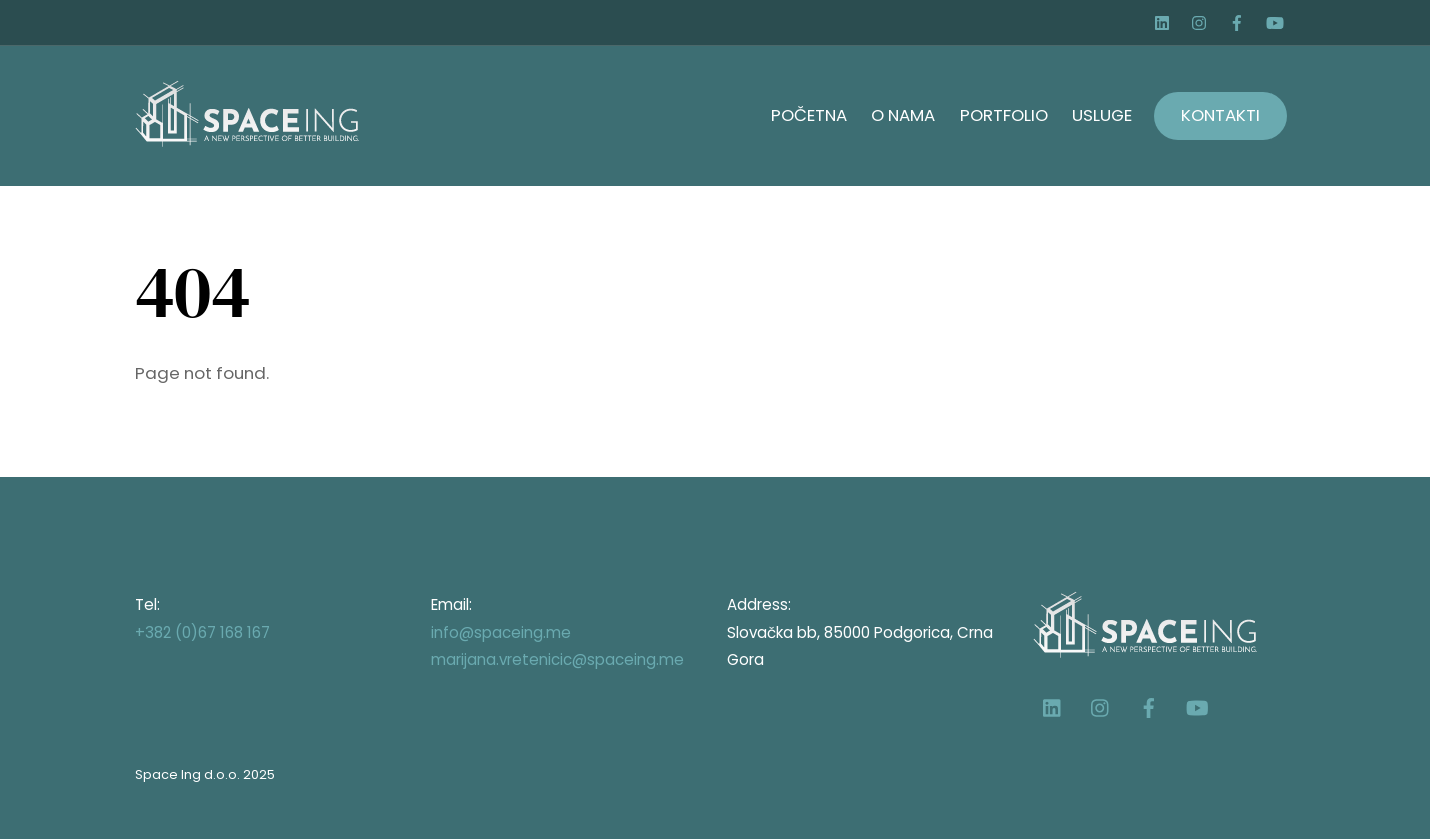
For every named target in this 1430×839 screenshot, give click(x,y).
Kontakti (1220, 115)
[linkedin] (1165, 20)
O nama (903, 115)
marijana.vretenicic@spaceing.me (557, 659)
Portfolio (1004, 115)
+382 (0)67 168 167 (202, 632)
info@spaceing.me (501, 632)
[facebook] (1239, 20)
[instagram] (1202, 20)
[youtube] (1276, 20)
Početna (809, 115)
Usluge (1102, 115)
